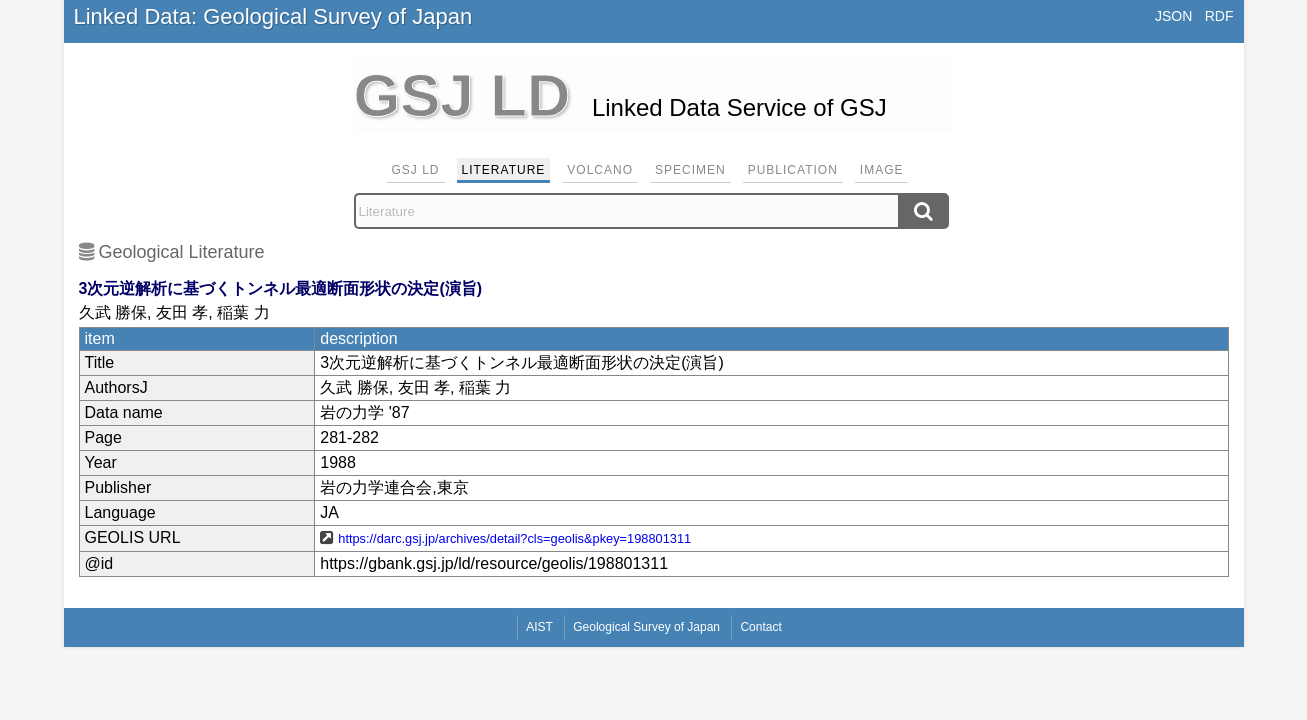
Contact (760, 627)
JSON (1173, 16)
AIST (539, 627)
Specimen (690, 170)
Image (882, 170)
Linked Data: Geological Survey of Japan (273, 16)
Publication (793, 170)
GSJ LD (416, 170)
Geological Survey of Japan (646, 627)
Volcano (600, 170)
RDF (1219, 16)
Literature (504, 170)
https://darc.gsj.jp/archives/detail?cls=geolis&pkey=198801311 (514, 538)
